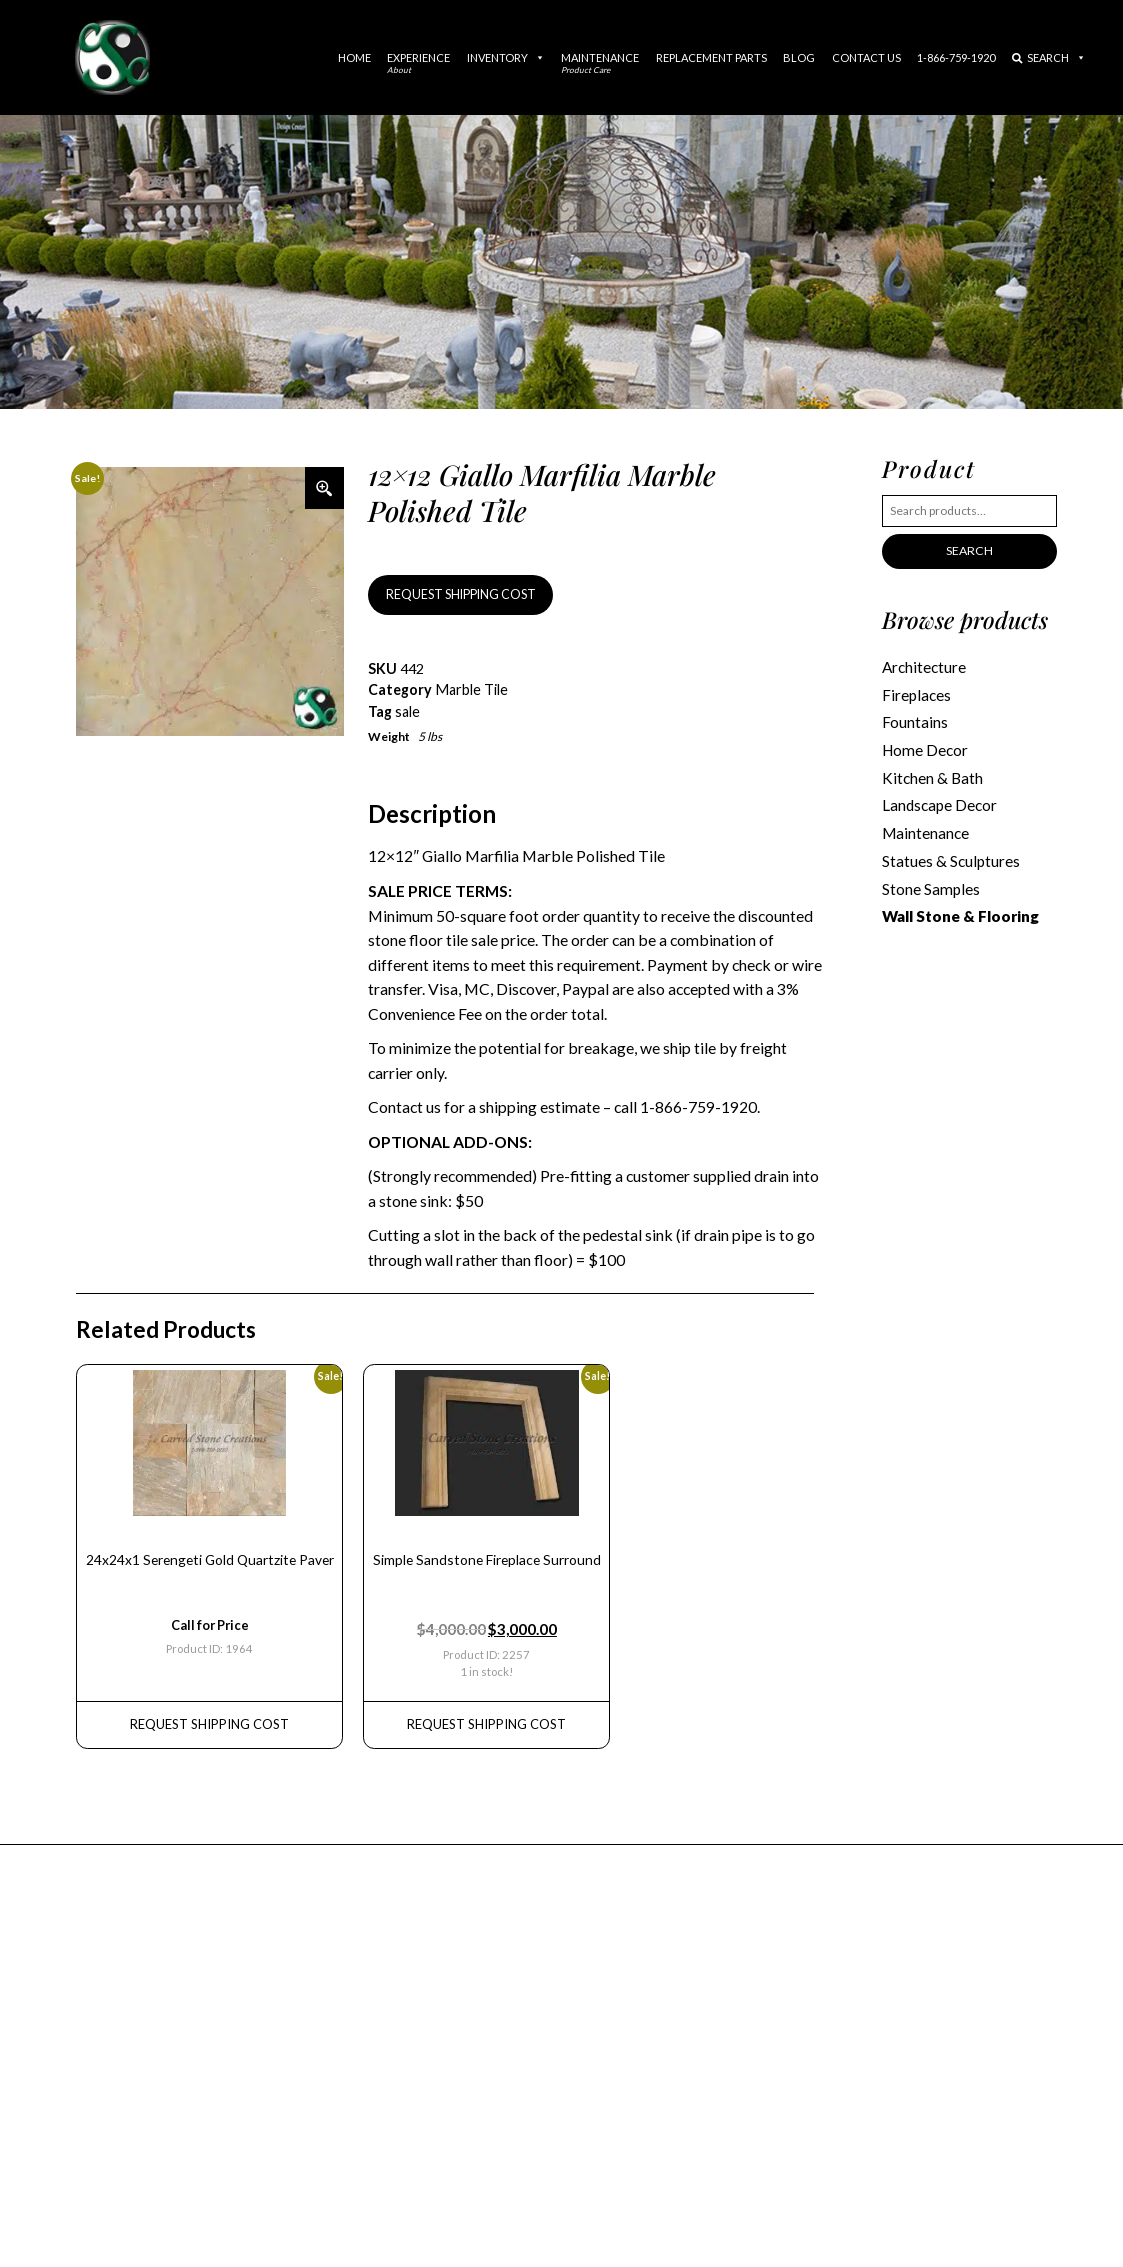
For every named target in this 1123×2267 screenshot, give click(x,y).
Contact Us (866, 57)
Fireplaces (916, 694)
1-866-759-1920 (956, 57)
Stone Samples (930, 884)
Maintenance (600, 63)
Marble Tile (470, 688)
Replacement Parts (711, 57)
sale (407, 709)
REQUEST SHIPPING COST (458, 594)
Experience (418, 63)
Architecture (924, 666)
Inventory (506, 57)
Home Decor (924, 748)
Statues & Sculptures (950, 857)
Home (354, 57)
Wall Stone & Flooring (960, 911)
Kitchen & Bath (931, 775)
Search (1049, 57)
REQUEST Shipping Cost (207, 1717)
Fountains (915, 721)
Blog (799, 57)
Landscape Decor (939, 802)
